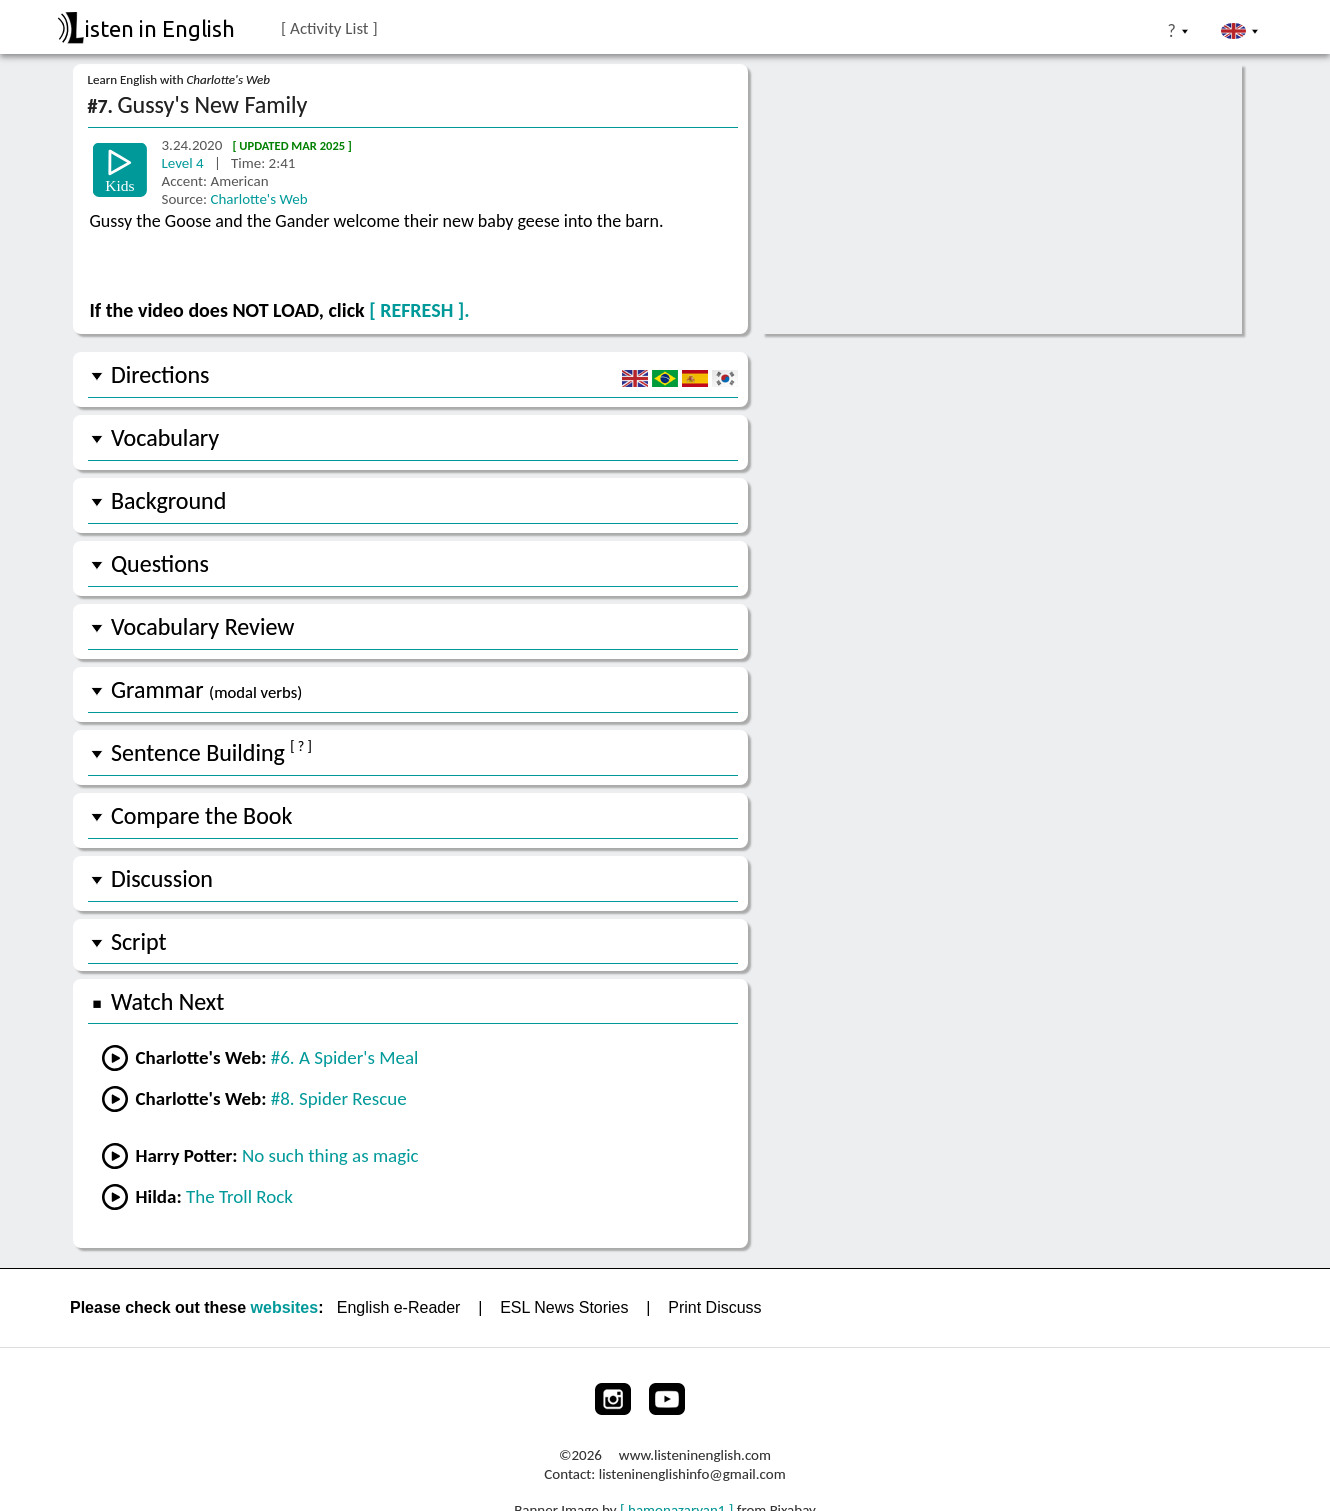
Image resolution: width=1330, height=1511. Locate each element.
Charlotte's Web (258, 199)
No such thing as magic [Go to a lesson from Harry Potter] (330, 1155)
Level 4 (185, 163)
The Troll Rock (239, 1196)
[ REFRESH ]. (419, 310)
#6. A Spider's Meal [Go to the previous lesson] (345, 1057)
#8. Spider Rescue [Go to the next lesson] (339, 1098)
